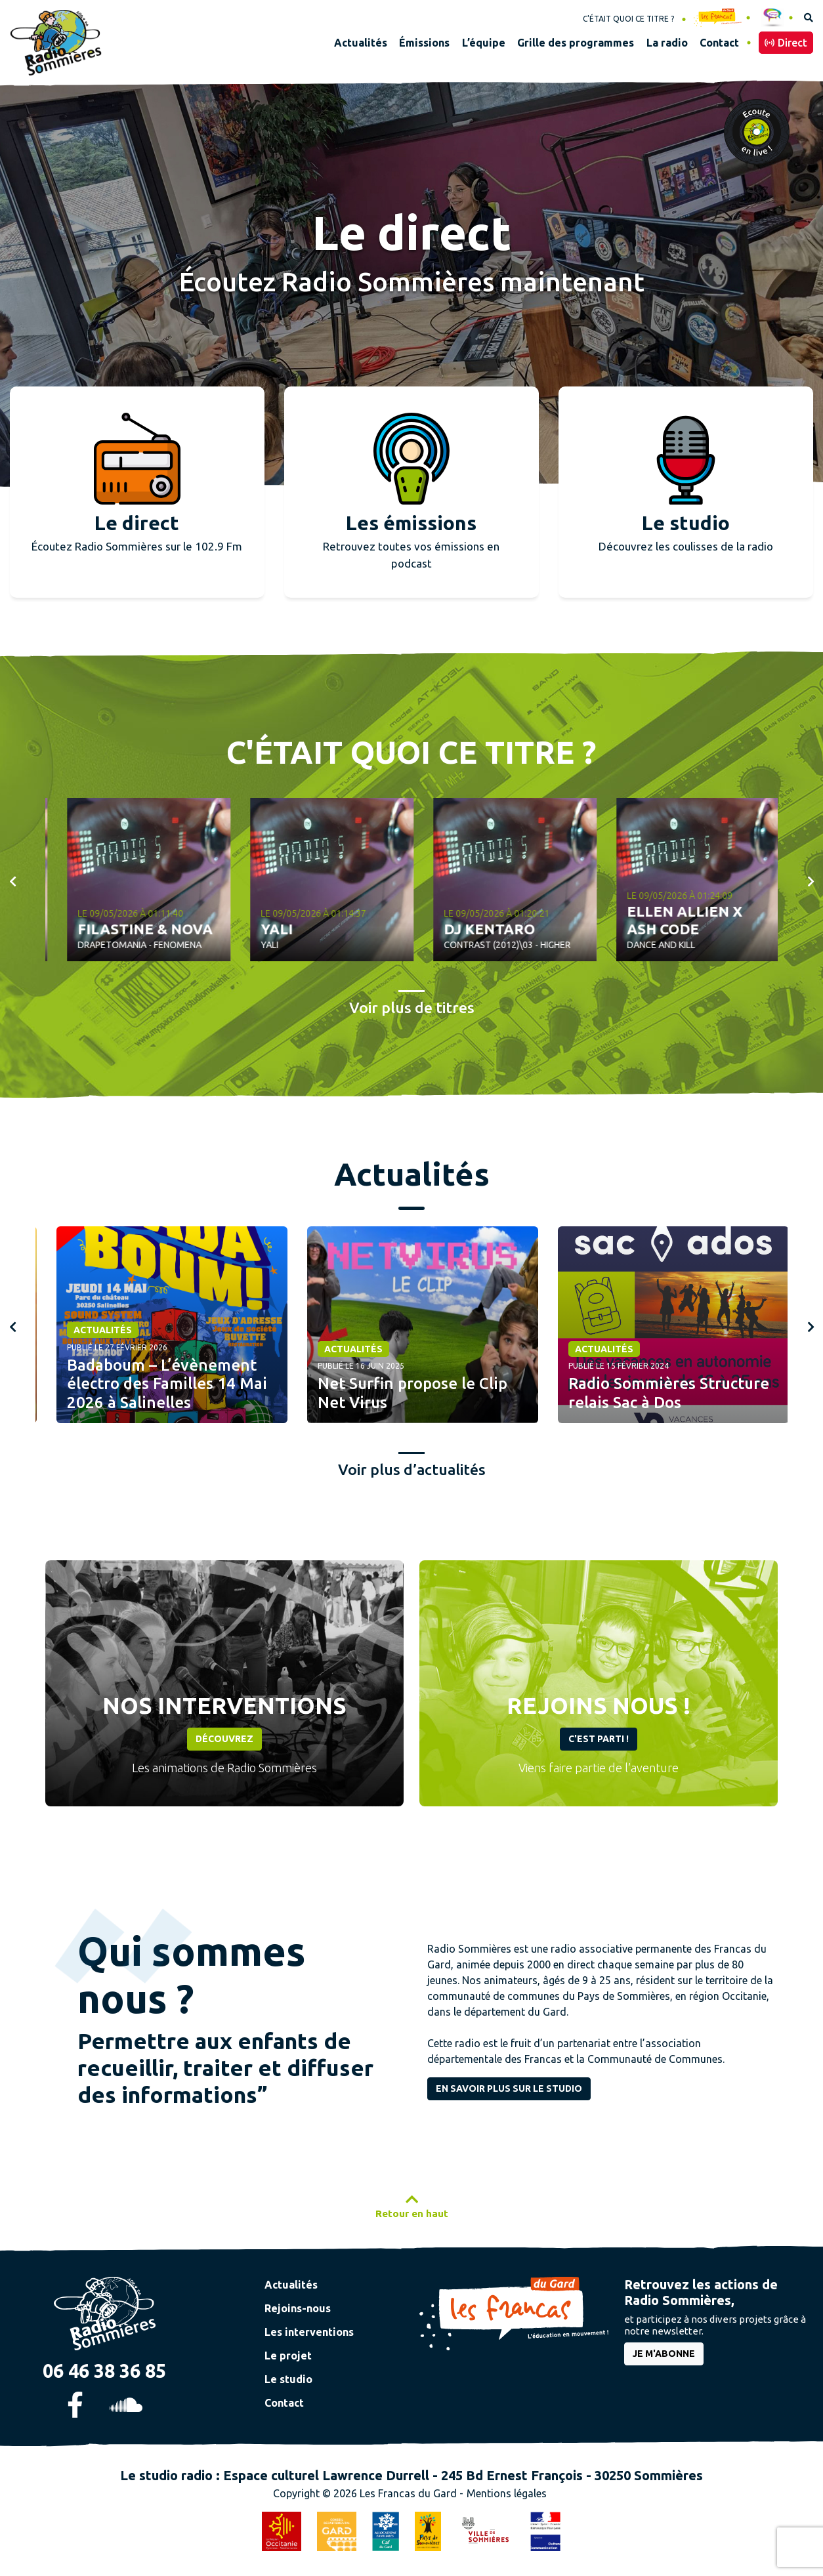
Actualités (91, 1330)
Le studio (288, 2379)
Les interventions (309, 2332)
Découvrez (224, 1739)
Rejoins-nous (297, 2308)
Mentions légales (507, 2493)
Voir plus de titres (412, 1007)
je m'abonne (664, 2353)
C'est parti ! (598, 1739)
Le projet (288, 2355)
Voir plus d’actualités (412, 1469)
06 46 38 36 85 (104, 2370)
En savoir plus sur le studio (509, 2088)
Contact (284, 2403)
